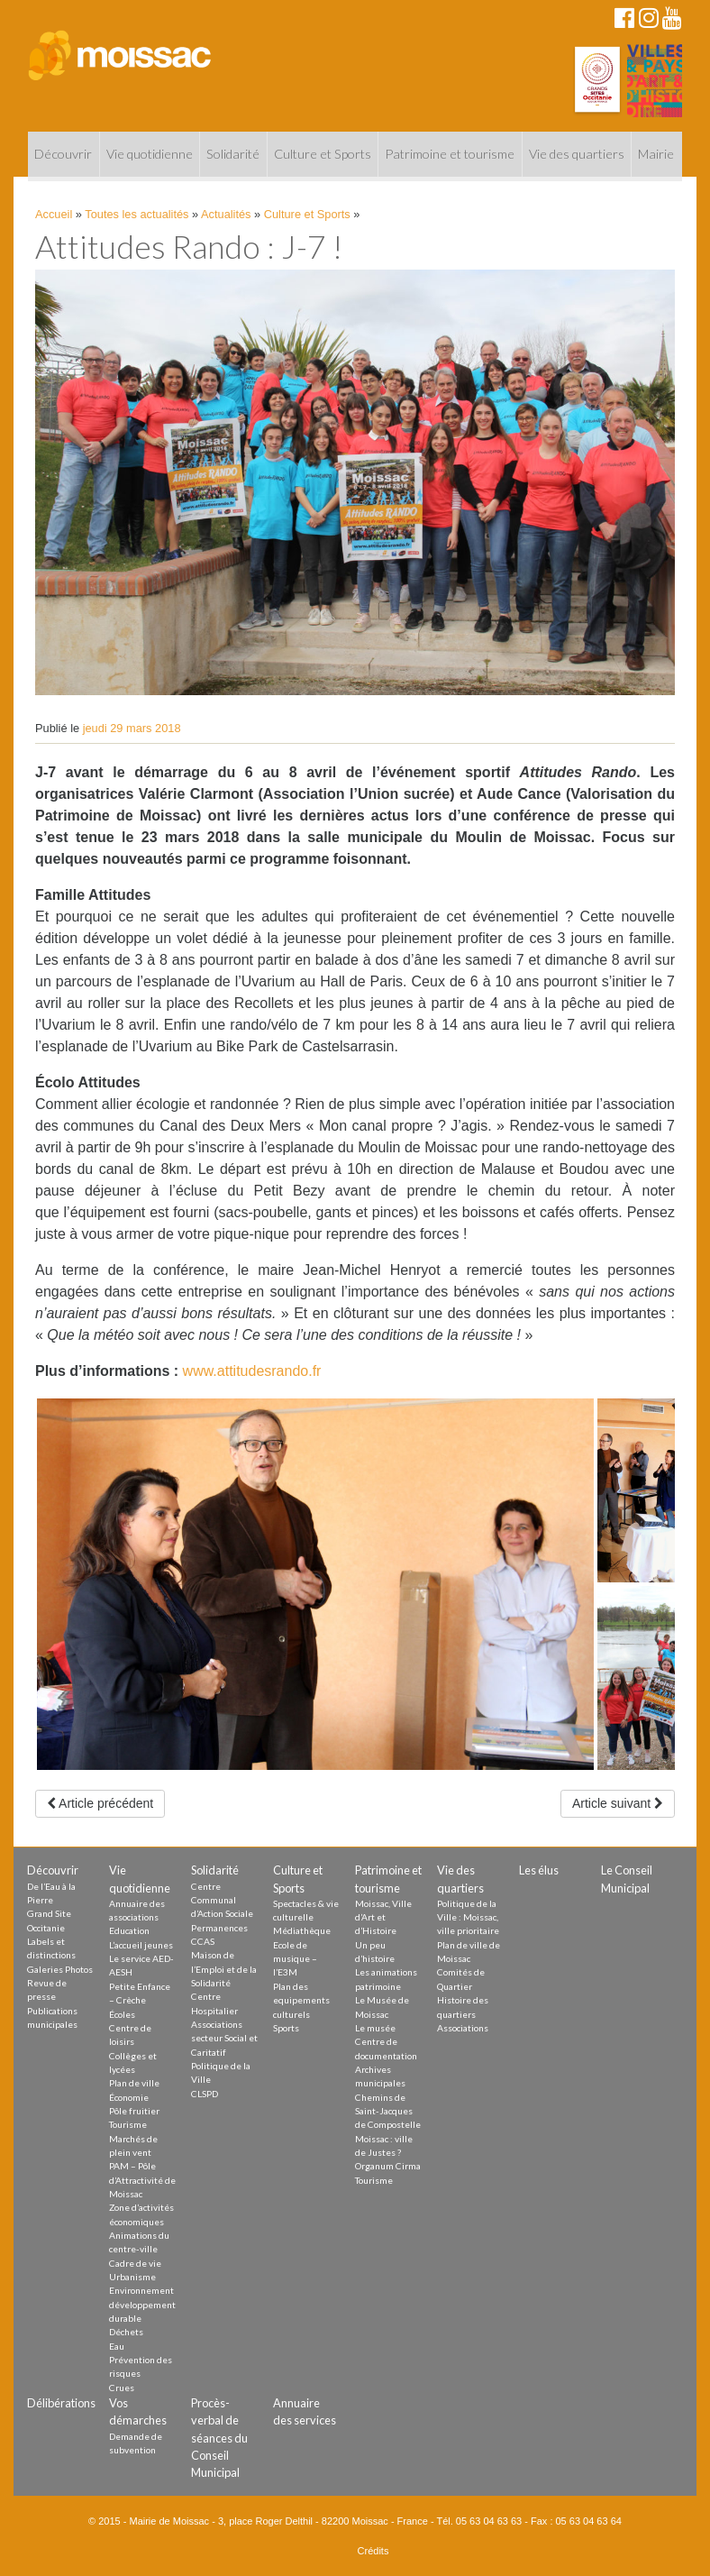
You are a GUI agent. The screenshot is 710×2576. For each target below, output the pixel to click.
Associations (462, 2027)
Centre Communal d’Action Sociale (222, 1900)
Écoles (122, 2014)
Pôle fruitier (134, 2110)
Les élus (539, 1870)
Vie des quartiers (576, 153)
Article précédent (100, 1803)
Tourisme (128, 2124)
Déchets (126, 2331)
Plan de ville (134, 2082)
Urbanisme (132, 2276)
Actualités (225, 214)
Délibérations (61, 2403)
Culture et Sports (322, 153)
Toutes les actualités (136, 214)
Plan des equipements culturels (301, 2000)
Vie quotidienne (149, 153)
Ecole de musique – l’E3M (295, 1958)
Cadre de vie (135, 2263)
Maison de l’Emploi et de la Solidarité (224, 1968)
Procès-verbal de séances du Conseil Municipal (219, 2438)
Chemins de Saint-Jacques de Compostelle (388, 2111)
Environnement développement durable (142, 2304)
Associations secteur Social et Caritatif (224, 2038)
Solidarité (232, 153)
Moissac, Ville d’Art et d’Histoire (383, 1917)
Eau (116, 2346)
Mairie (656, 153)
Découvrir (63, 153)
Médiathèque (302, 1930)
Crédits (373, 2550)
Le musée (375, 2027)
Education (129, 1930)
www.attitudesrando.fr (252, 1371)
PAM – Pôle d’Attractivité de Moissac (142, 2179)
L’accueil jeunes (141, 1944)
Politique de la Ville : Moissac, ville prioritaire (468, 1917)
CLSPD (204, 2093)
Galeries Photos (60, 1969)
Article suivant (617, 1803)
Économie (129, 2097)
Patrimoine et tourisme (449, 153)
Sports (286, 2027)
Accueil (53, 214)
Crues (121, 2387)
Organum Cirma (388, 2165)
